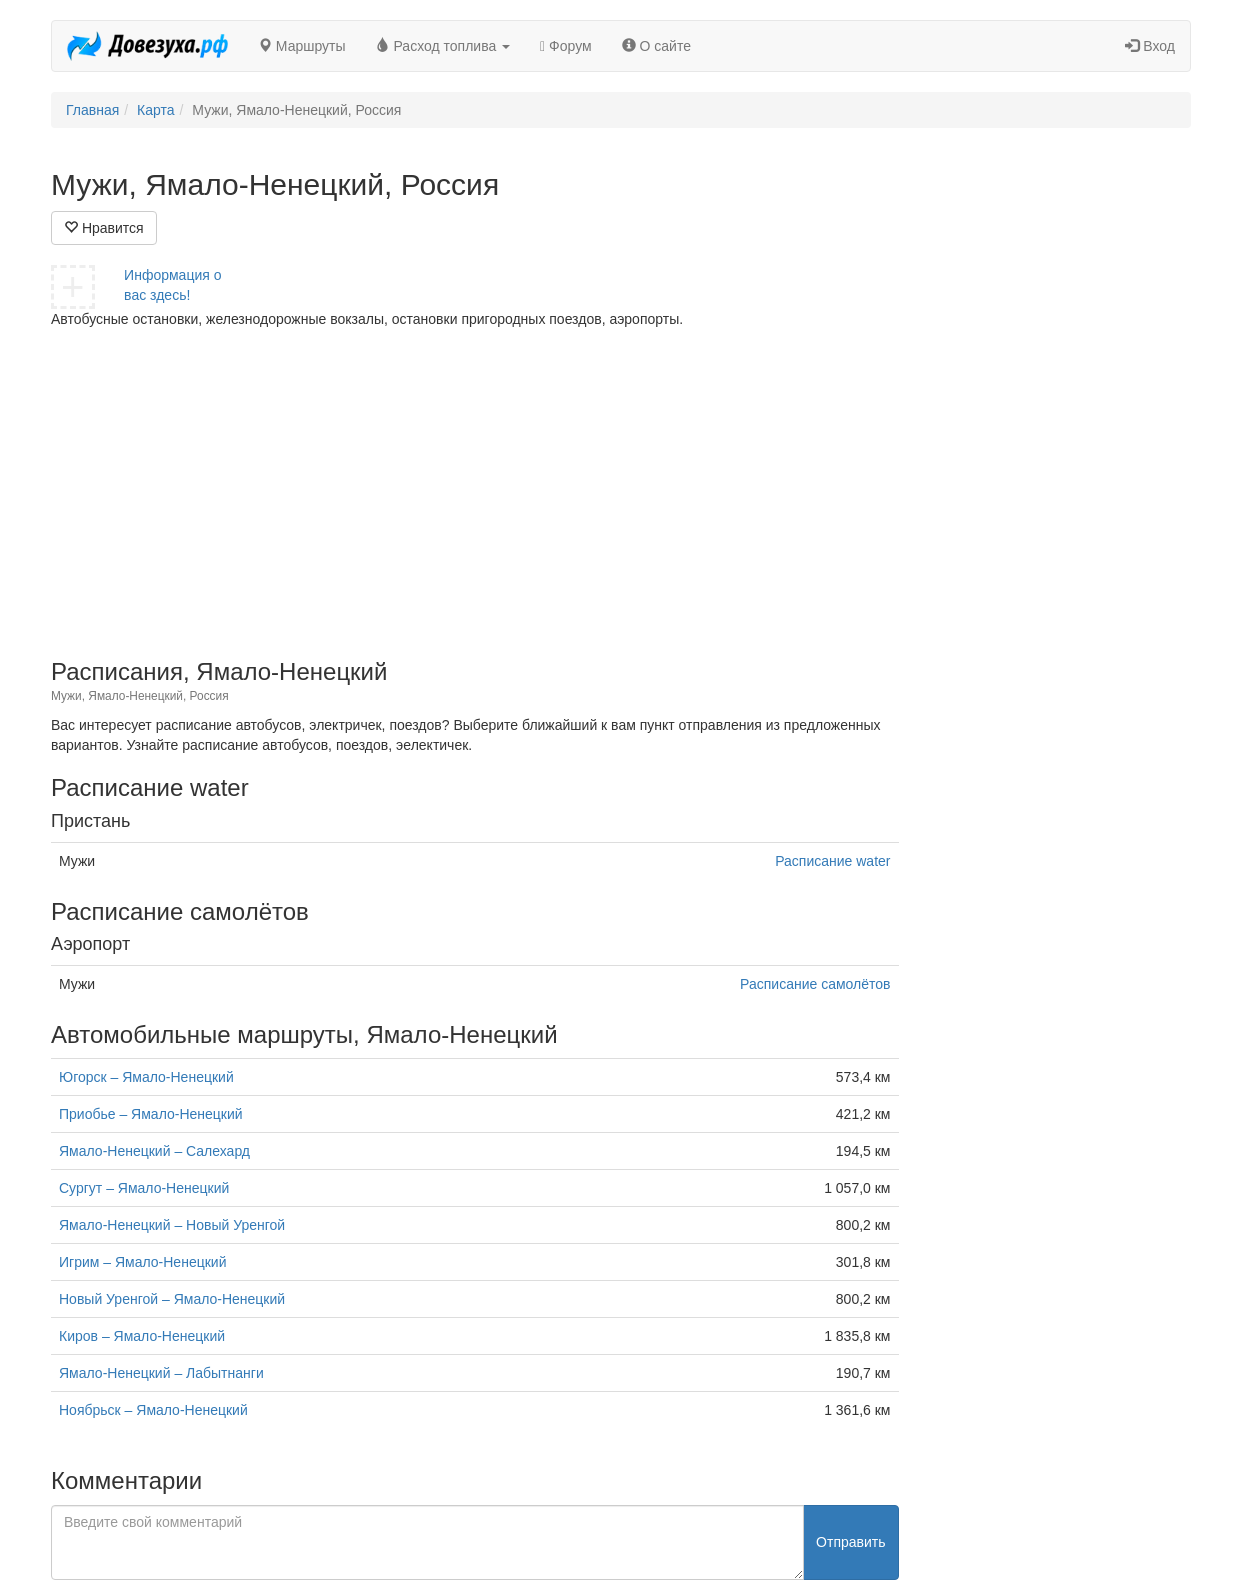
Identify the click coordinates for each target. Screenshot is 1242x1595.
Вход (1150, 46)
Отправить (850, 1542)
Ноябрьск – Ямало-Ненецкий (153, 1410)
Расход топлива (443, 46)
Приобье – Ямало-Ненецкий (151, 1114)
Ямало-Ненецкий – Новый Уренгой (172, 1225)
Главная (92, 110)
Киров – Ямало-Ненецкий (142, 1336)
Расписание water (832, 861)
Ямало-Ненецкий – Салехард (154, 1151)
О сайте (656, 46)
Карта (155, 110)
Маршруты (302, 46)
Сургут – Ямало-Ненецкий (144, 1188)
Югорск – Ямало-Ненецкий (146, 1077)
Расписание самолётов (815, 984)
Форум (566, 46)
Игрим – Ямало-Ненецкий (142, 1262)
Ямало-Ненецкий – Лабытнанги (161, 1373)
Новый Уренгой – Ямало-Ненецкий (172, 1299)
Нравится (104, 228)
